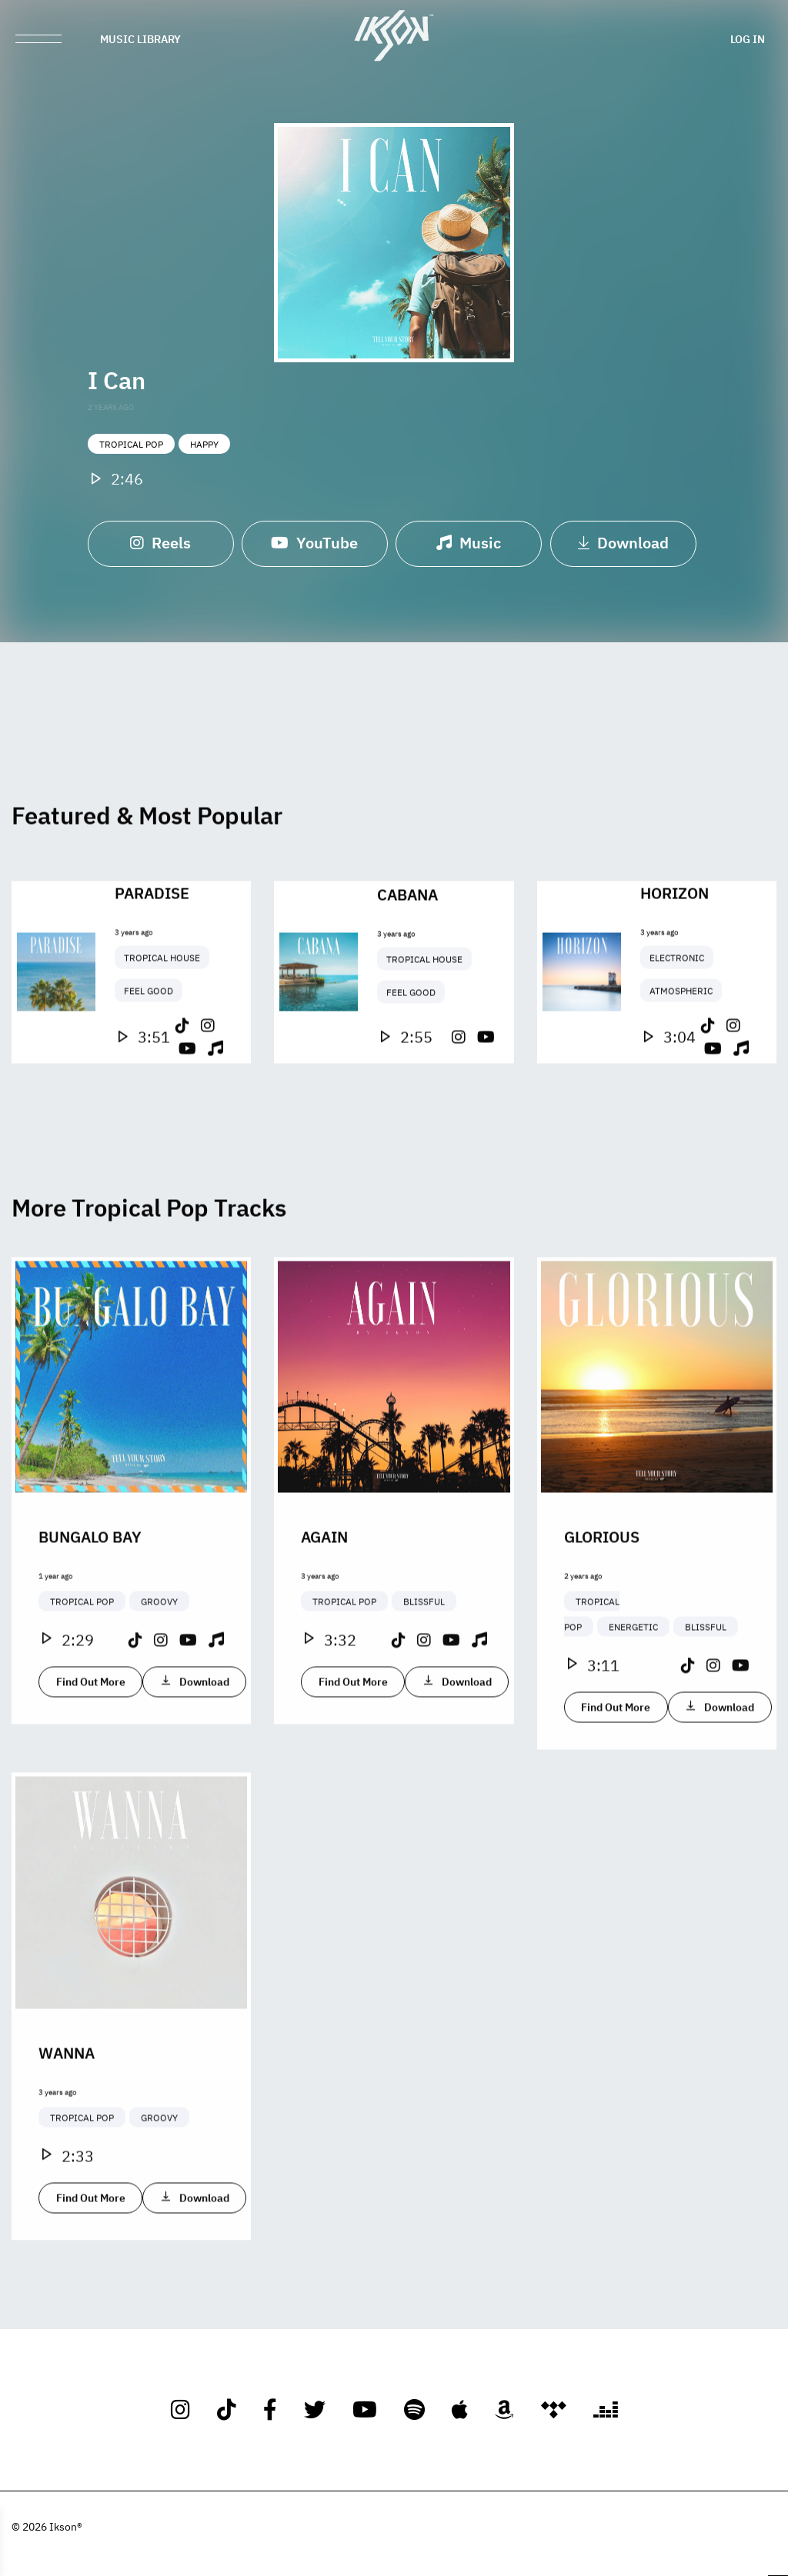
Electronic (676, 1015)
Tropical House (162, 1015)
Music (468, 547)
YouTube (314, 547)
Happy (204, 449)
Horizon (674, 950)
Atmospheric (681, 1048)
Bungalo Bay (90, 1594)
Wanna (66, 2110)
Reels (160, 547)
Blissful (424, 1659)
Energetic (633, 1684)
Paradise (152, 950)
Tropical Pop (131, 449)
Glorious (601, 1594)
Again (324, 1594)
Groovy (159, 1659)
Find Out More (90, 1739)
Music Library (140, 38)
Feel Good (148, 1048)
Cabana (407, 951)
